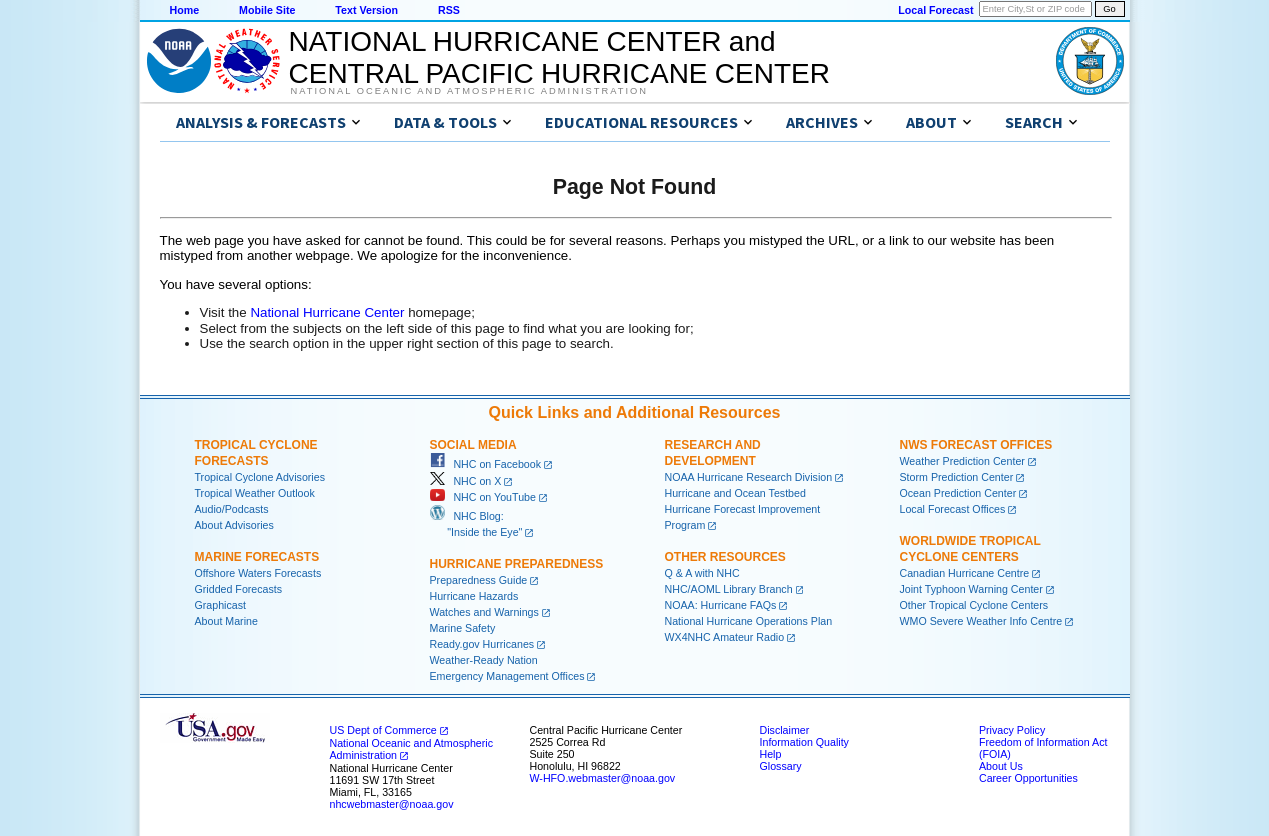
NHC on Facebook (486, 464)
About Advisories (234, 525)
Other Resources (725, 557)
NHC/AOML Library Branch (729, 589)
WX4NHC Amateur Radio (725, 637)
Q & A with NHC (702, 573)
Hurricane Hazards (474, 596)
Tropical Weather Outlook (255, 493)
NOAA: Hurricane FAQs (721, 605)
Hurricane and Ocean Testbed (735, 493)
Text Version (366, 10)
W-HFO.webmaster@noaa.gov (603, 778)
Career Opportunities (1028, 778)
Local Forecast (935, 10)
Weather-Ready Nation (484, 660)
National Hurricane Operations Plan (749, 621)
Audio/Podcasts (232, 509)
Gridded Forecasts (239, 589)
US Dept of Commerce (383, 730)
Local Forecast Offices (953, 509)
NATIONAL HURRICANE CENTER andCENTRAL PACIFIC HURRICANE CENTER (559, 57)
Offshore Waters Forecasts (258, 573)
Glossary (781, 766)
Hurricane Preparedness (517, 564)
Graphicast (221, 605)
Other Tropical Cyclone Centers (974, 605)
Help (771, 754)
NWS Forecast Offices (976, 445)
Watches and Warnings (484, 612)
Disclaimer (785, 730)
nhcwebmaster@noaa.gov (392, 804)
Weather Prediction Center (962, 461)
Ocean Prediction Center (958, 493)
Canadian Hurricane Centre (965, 573)
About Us (1001, 766)
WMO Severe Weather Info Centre (981, 621)
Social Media (473, 445)
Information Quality (804, 742)
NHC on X (466, 481)
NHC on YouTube (483, 497)
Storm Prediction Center (957, 477)
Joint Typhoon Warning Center (971, 589)
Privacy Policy (1012, 730)
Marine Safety (463, 628)
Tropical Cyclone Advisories (260, 477)
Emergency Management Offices (507, 676)
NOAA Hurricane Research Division (749, 477)
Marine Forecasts (257, 557)
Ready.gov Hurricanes (482, 644)
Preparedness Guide (479, 580)
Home (185, 10)
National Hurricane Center (327, 312)
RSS (449, 10)
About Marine (226, 621)
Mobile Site (267, 10)
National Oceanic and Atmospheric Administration (469, 91)
